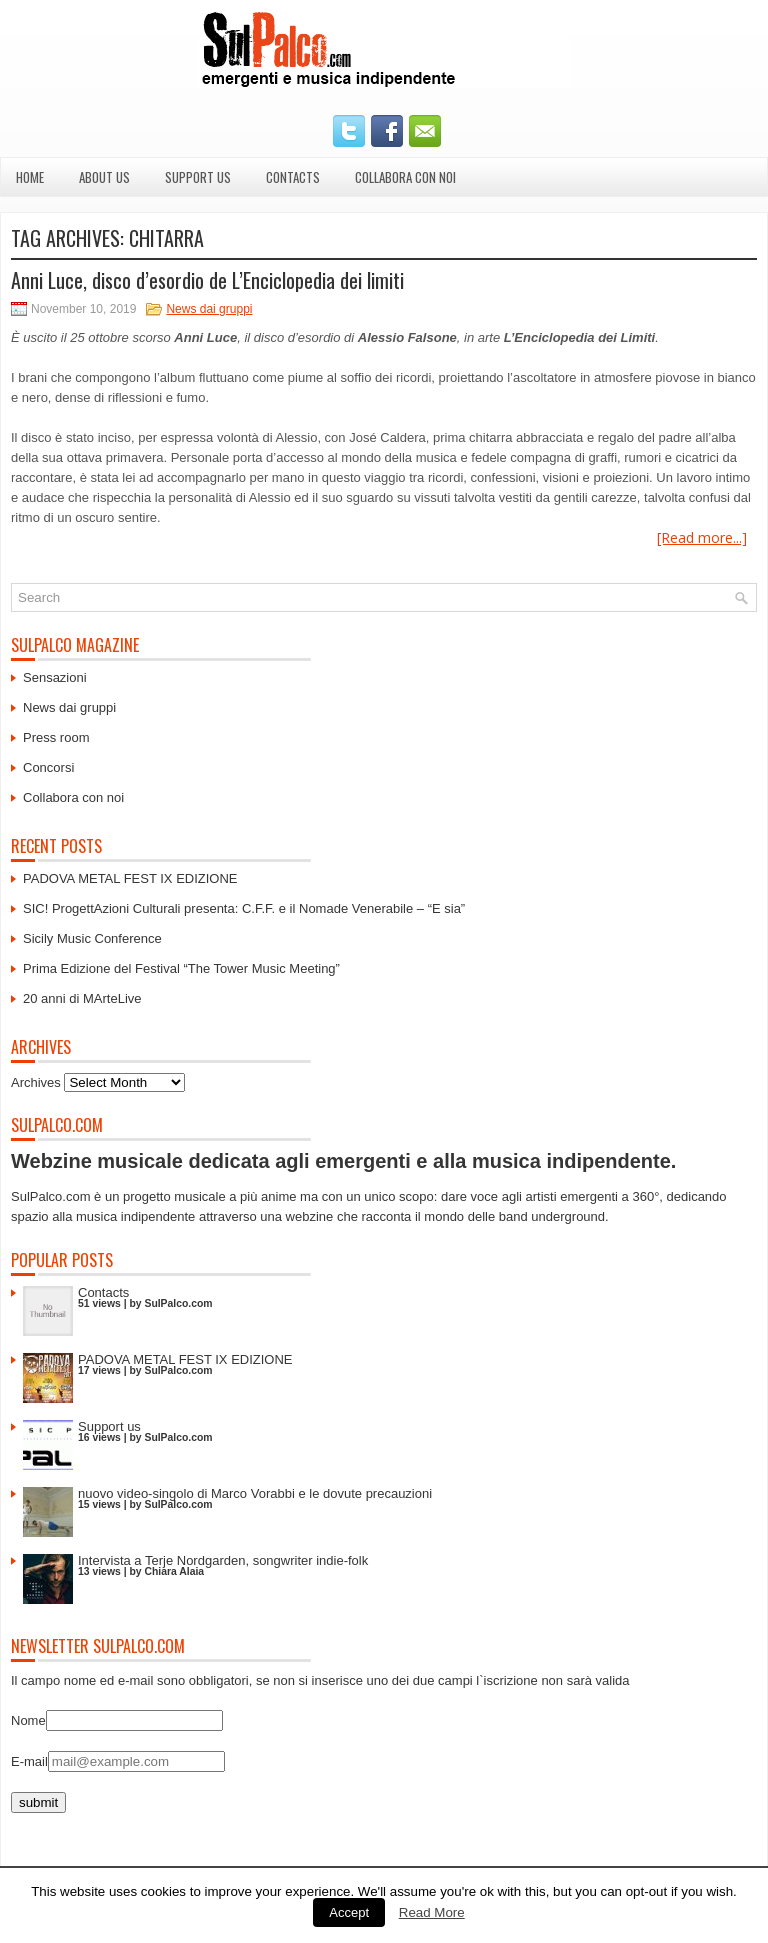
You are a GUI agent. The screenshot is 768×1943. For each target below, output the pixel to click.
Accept (349, 1912)
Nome (28, 1720)
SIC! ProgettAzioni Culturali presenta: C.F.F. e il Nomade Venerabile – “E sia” (244, 908)
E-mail (29, 1761)
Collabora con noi (405, 177)
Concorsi (48, 767)
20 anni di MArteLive (82, 998)
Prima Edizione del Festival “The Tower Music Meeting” (181, 968)
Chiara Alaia (174, 1571)
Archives (36, 1082)
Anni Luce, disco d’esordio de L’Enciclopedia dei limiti (207, 280)
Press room (56, 737)
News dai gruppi (209, 309)
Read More (432, 1912)
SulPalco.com (178, 1303)
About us (104, 177)
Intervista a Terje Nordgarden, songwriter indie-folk (223, 1560)
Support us (198, 177)
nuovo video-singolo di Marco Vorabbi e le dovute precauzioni (255, 1493)
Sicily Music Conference (92, 938)
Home (30, 177)
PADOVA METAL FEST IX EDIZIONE (130, 878)
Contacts (293, 177)
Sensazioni (55, 677)
